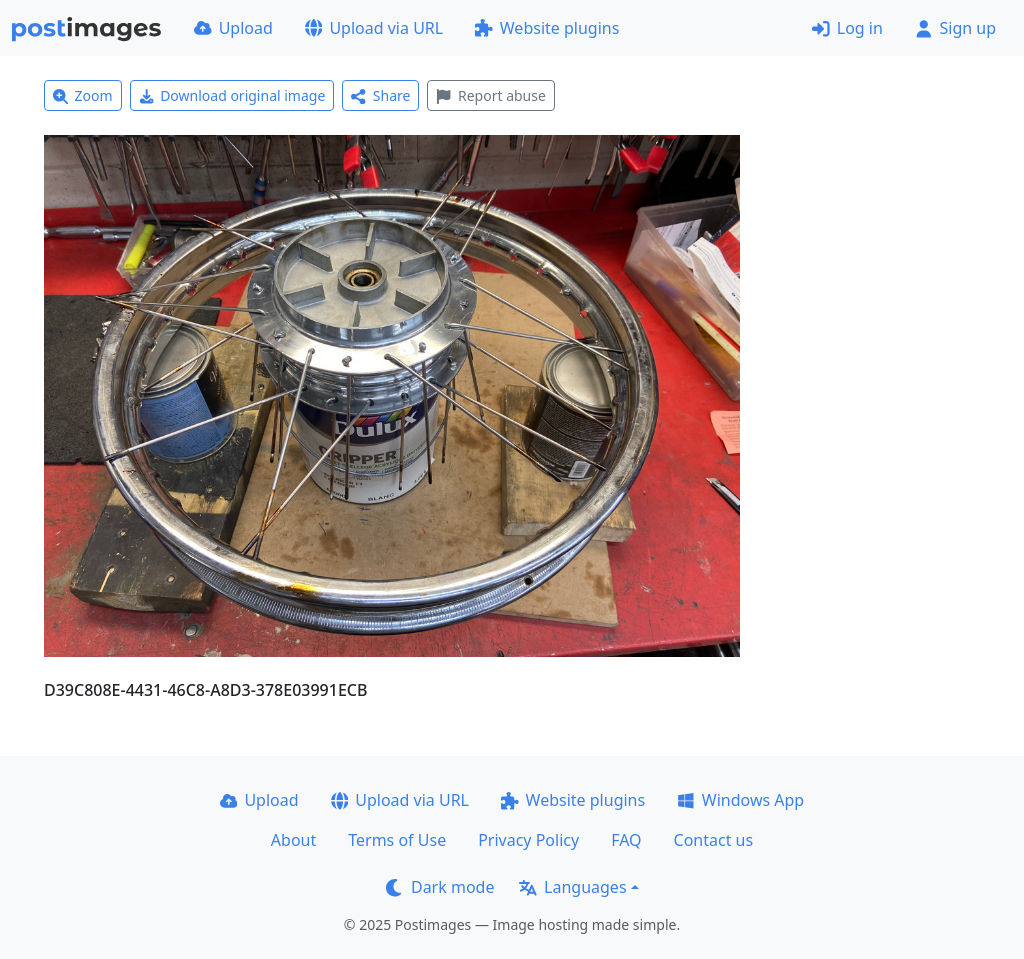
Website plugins (547, 28)
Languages (572, 887)
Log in (847, 28)
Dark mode (440, 887)
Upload (233, 28)
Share (380, 95)
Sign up (955, 28)
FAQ (626, 840)
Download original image (232, 95)
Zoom (83, 95)
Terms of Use (397, 840)
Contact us (714, 840)
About (293, 840)
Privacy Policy (528, 840)
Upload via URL (374, 28)
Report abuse (490, 95)
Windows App (740, 800)
